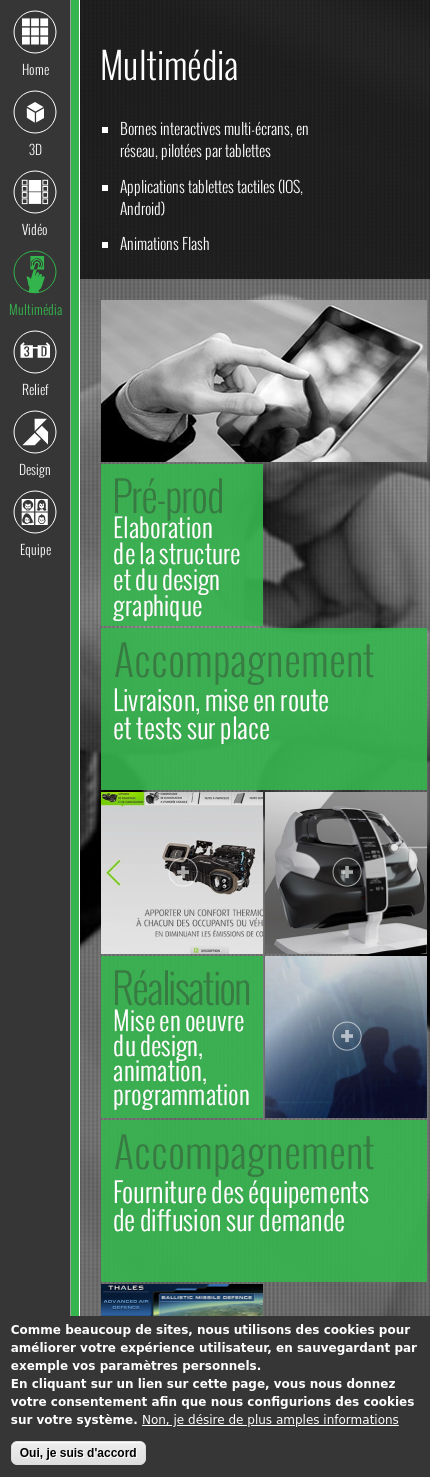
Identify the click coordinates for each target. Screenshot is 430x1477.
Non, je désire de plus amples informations (270, 1425)
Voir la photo (183, 874)
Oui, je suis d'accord (78, 1458)
